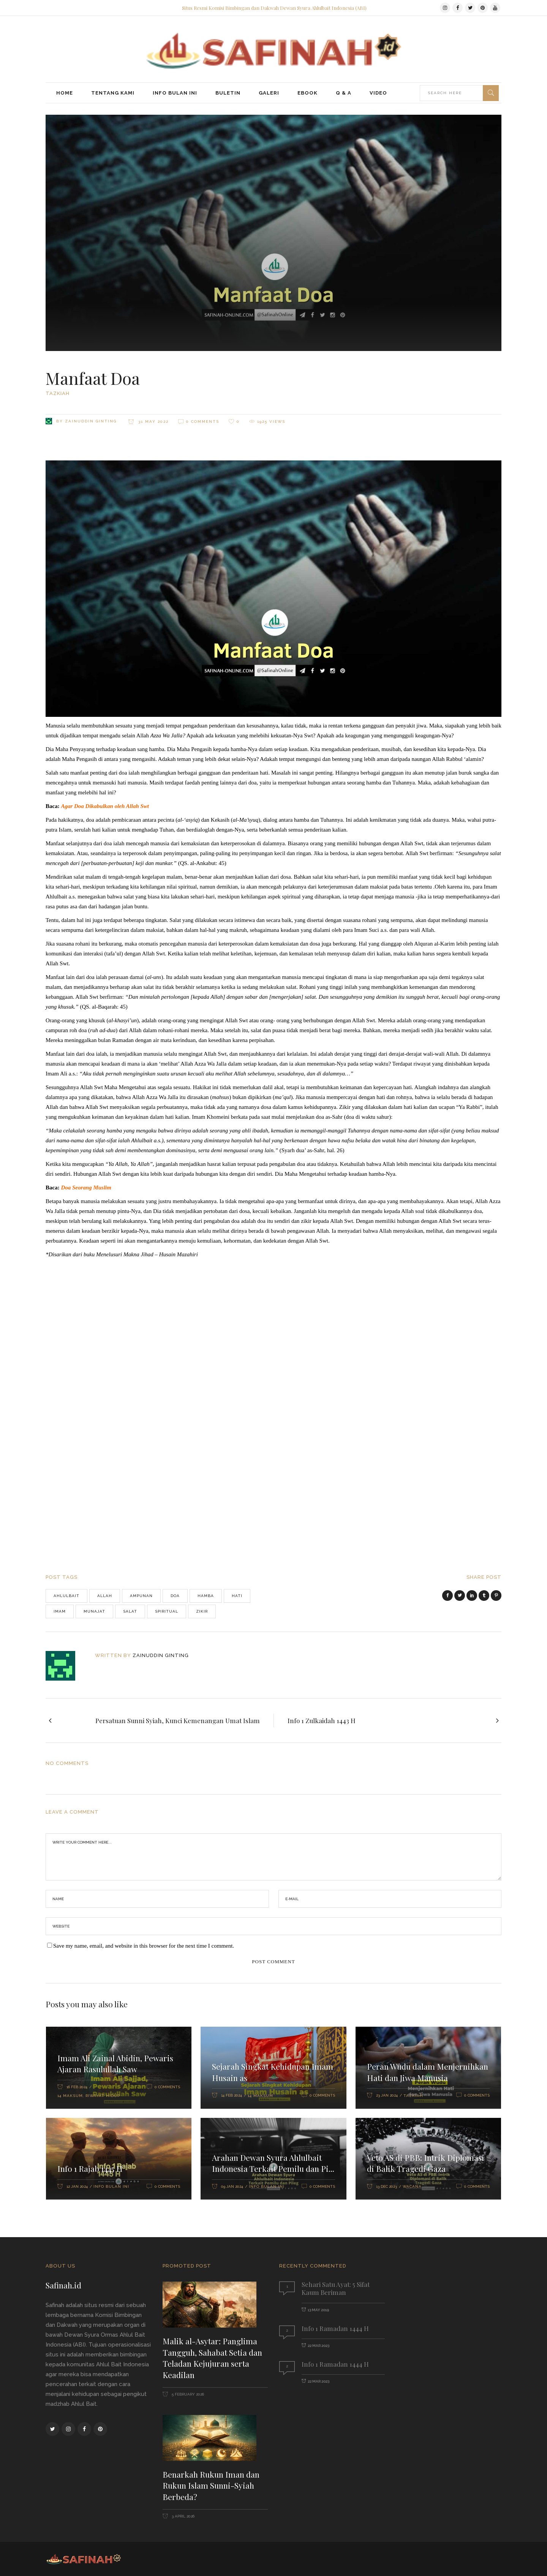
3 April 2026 (182, 2516)
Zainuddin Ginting (91, 421)
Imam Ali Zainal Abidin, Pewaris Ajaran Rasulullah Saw (115, 2064)
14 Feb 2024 (231, 2095)
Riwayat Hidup (102, 2096)
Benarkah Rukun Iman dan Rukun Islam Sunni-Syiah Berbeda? (211, 2485)
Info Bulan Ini (111, 2186)
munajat (94, 1611)
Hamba (206, 1596)
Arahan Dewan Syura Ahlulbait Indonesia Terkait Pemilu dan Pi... (273, 2163)
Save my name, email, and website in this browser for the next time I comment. (143, 1946)
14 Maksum (70, 2096)
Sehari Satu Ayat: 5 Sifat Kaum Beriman (336, 2288)
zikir (202, 1611)
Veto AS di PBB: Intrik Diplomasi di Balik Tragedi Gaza (425, 2163)
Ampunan (141, 1596)
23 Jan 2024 (387, 2095)
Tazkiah (58, 393)
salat (130, 1611)
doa (175, 1596)
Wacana (412, 2186)
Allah (104, 1596)
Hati (237, 1596)
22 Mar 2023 (318, 2346)
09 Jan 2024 (232, 2186)
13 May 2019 (318, 2310)
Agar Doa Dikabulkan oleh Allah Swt (105, 806)
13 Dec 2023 (386, 2186)
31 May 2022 (152, 421)
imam (60, 1611)
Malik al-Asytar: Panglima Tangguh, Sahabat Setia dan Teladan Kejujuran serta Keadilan (212, 2358)
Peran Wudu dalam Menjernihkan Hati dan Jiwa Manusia (427, 2072)
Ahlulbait (66, 1596)
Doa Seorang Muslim (86, 1187)
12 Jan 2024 (77, 2186)
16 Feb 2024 (77, 2087)
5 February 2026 (187, 2394)
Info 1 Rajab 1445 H (90, 2168)
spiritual (166, 1611)
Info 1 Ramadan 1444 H (335, 2328)
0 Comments (202, 421)
